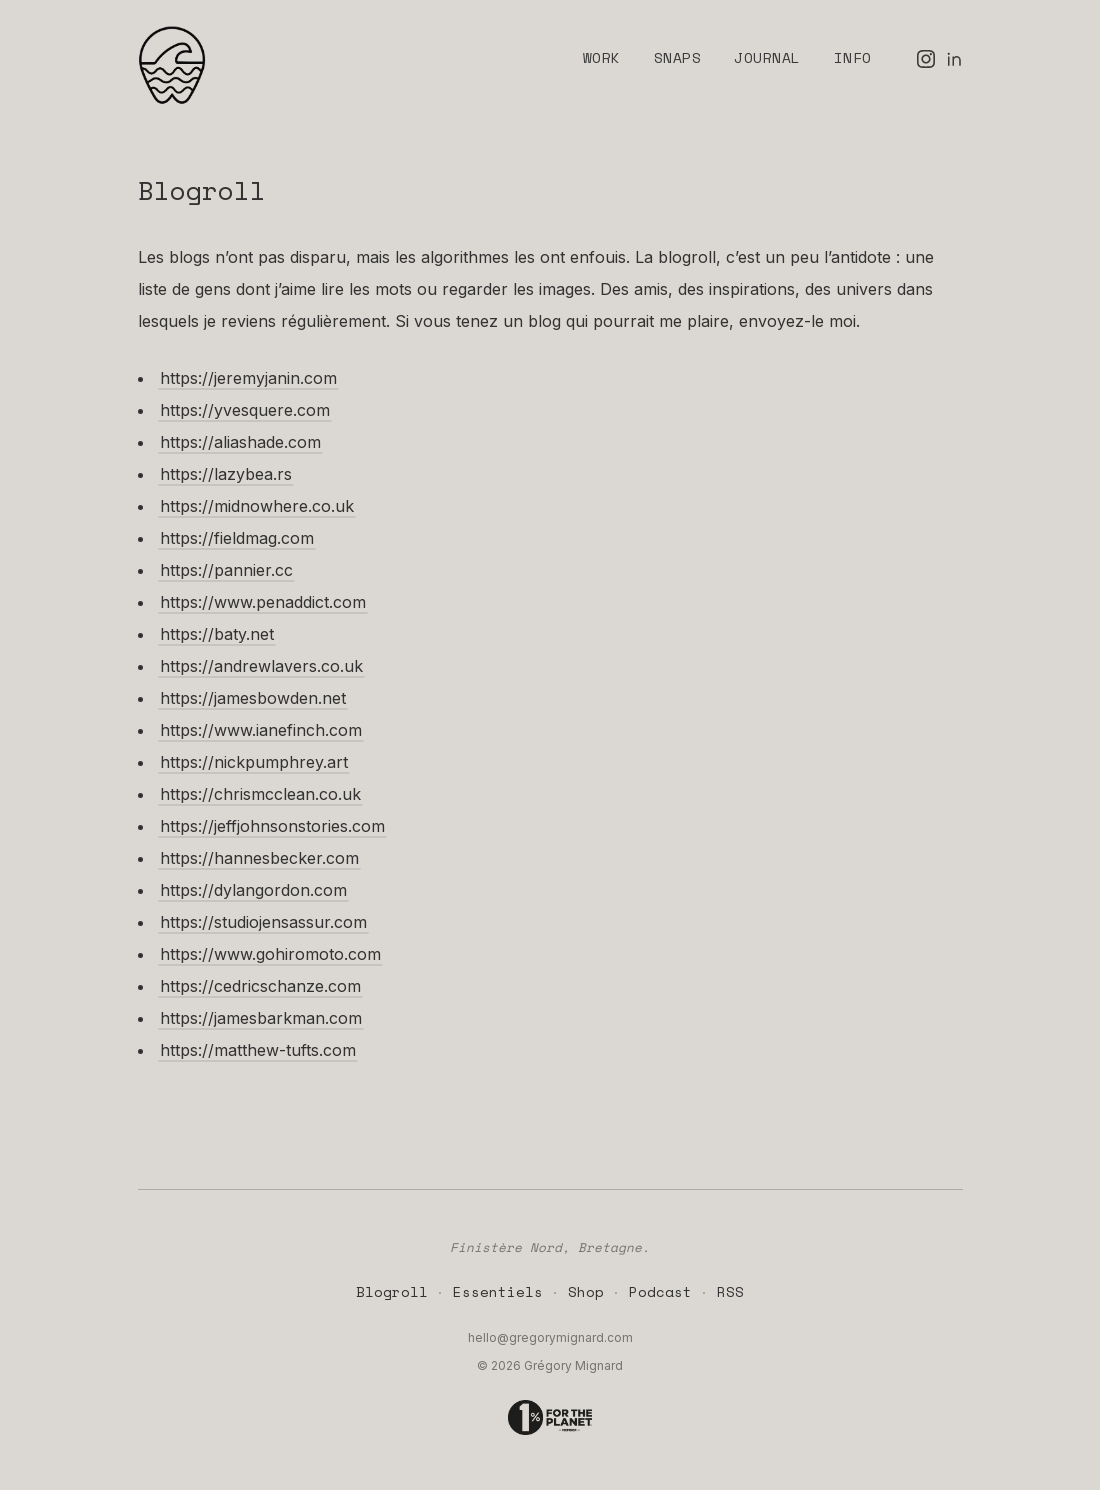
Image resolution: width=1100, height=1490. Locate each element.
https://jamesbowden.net (253, 698)
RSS (730, 1292)
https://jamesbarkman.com (261, 1018)
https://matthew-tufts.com (258, 1050)
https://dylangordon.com (253, 890)
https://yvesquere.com (245, 410)
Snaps (677, 57)
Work (602, 57)
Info (853, 57)
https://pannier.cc (226, 570)
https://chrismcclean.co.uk (260, 794)
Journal (767, 57)
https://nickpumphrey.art (254, 762)
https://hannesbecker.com (259, 858)
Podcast (660, 1292)
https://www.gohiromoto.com (270, 954)
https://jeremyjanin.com (248, 378)
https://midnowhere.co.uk (257, 506)
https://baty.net (217, 634)
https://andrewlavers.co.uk (261, 666)
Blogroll (392, 1292)
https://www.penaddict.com (263, 602)
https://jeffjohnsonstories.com (272, 826)
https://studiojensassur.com (263, 922)
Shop (586, 1292)
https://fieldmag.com (237, 538)
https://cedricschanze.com (260, 986)
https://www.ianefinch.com (261, 730)
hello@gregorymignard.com (550, 1337)
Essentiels (498, 1292)
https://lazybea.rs (226, 474)
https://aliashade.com (240, 442)
